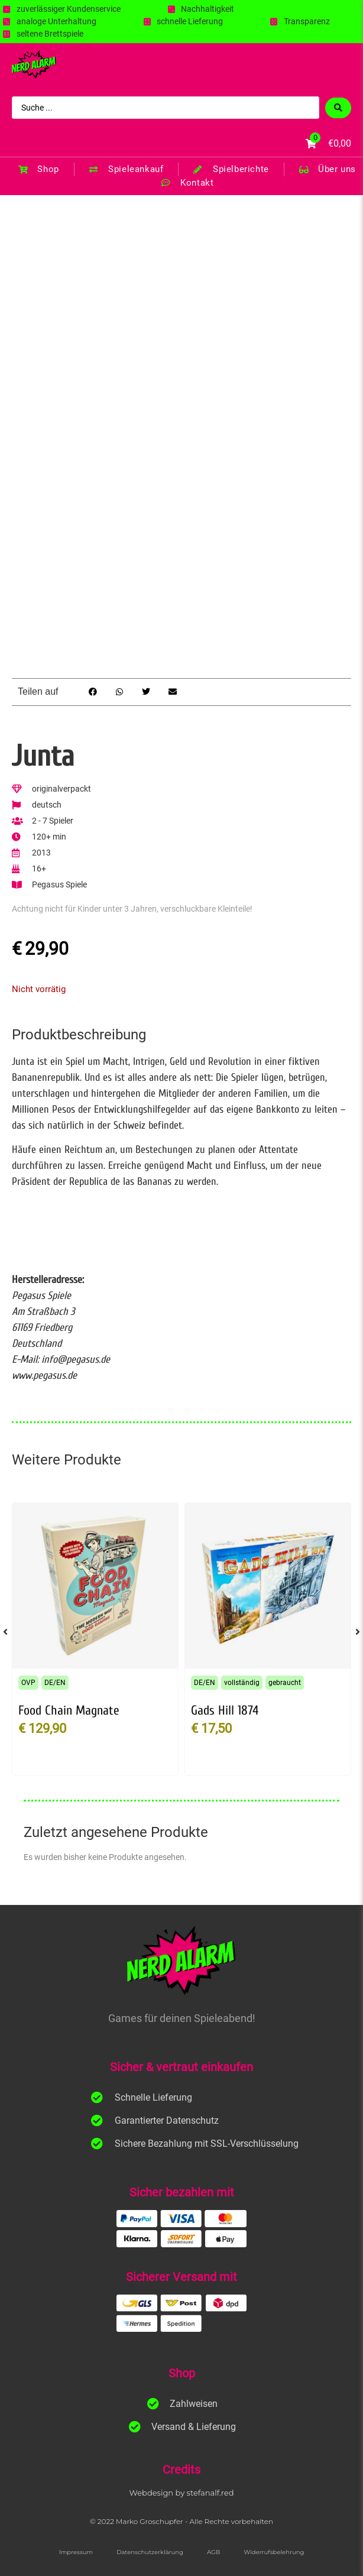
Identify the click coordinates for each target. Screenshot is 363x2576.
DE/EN (55, 1683)
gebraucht (284, 1683)
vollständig (242, 1683)
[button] (93, 692)
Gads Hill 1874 (224, 1710)
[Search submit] (338, 108)
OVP (28, 1683)
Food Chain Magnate (68, 1710)
